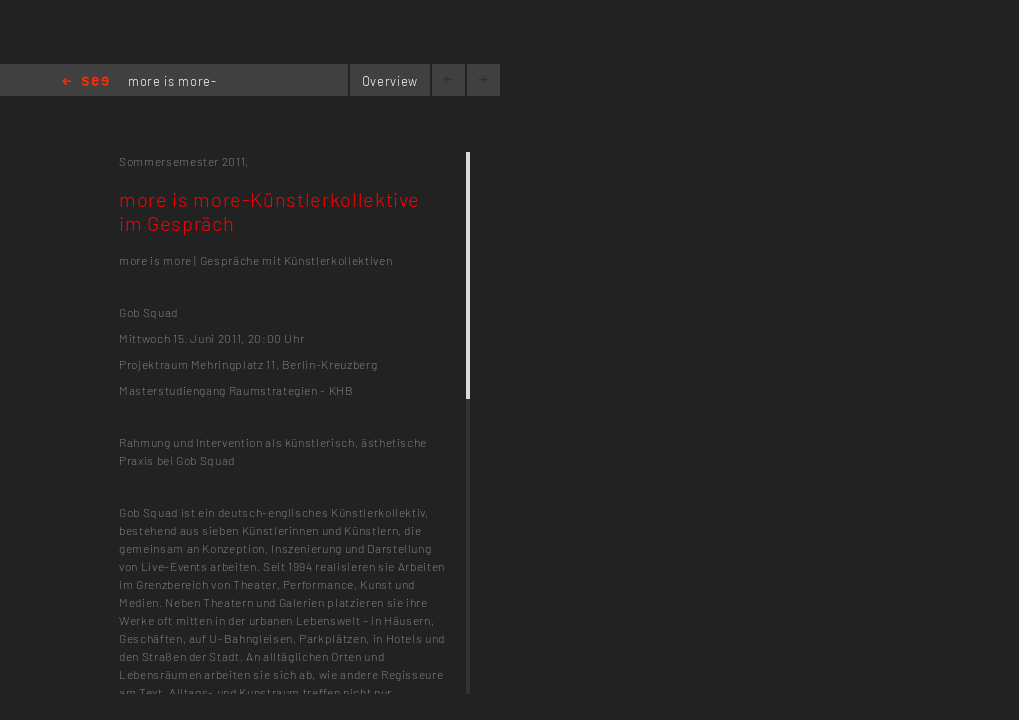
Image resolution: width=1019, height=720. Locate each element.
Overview (390, 81)
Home (85, 82)
